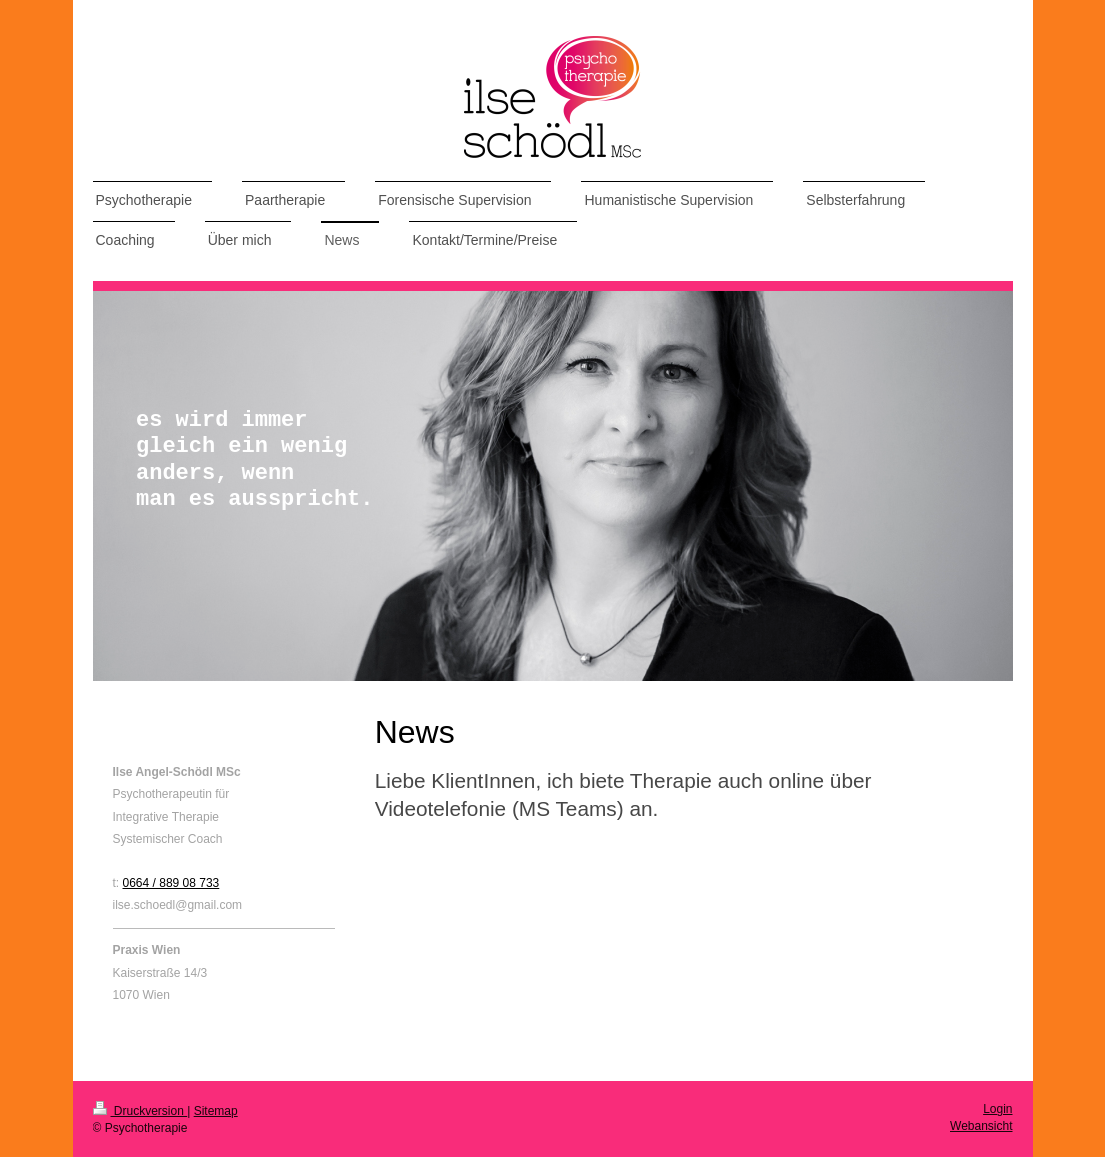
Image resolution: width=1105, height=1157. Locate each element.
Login (997, 1109)
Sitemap (216, 1111)
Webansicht (981, 1126)
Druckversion (140, 1111)
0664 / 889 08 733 (171, 883)
